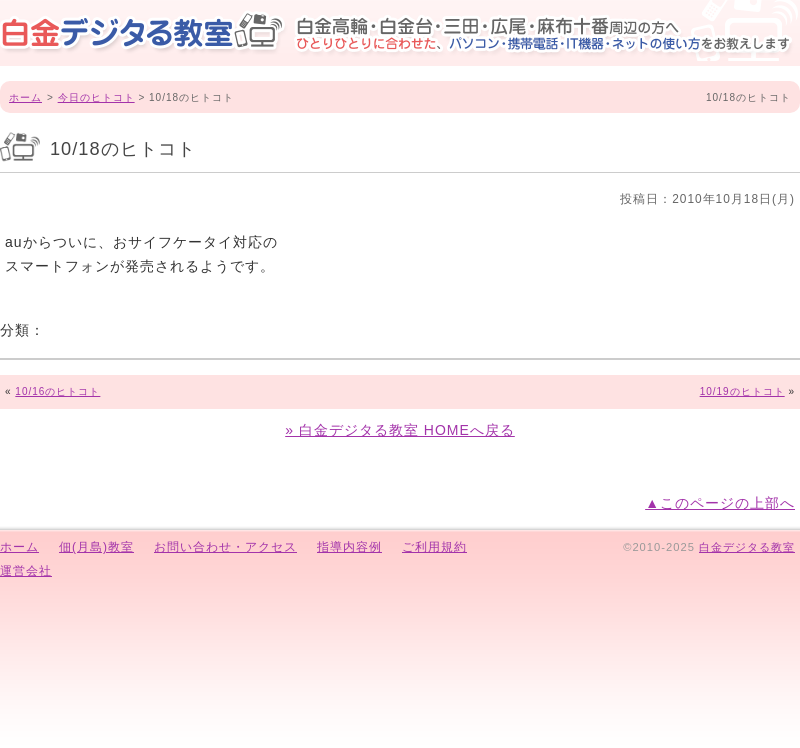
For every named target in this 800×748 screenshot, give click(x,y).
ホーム (25, 97)
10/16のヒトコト (57, 391)
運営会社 (26, 571)
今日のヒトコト (96, 97)
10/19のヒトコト (742, 391)
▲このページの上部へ (720, 503)
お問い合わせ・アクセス (225, 547)
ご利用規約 (434, 547)
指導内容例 (349, 547)
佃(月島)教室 (96, 547)
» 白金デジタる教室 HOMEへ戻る (400, 430)
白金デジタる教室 (747, 547)
